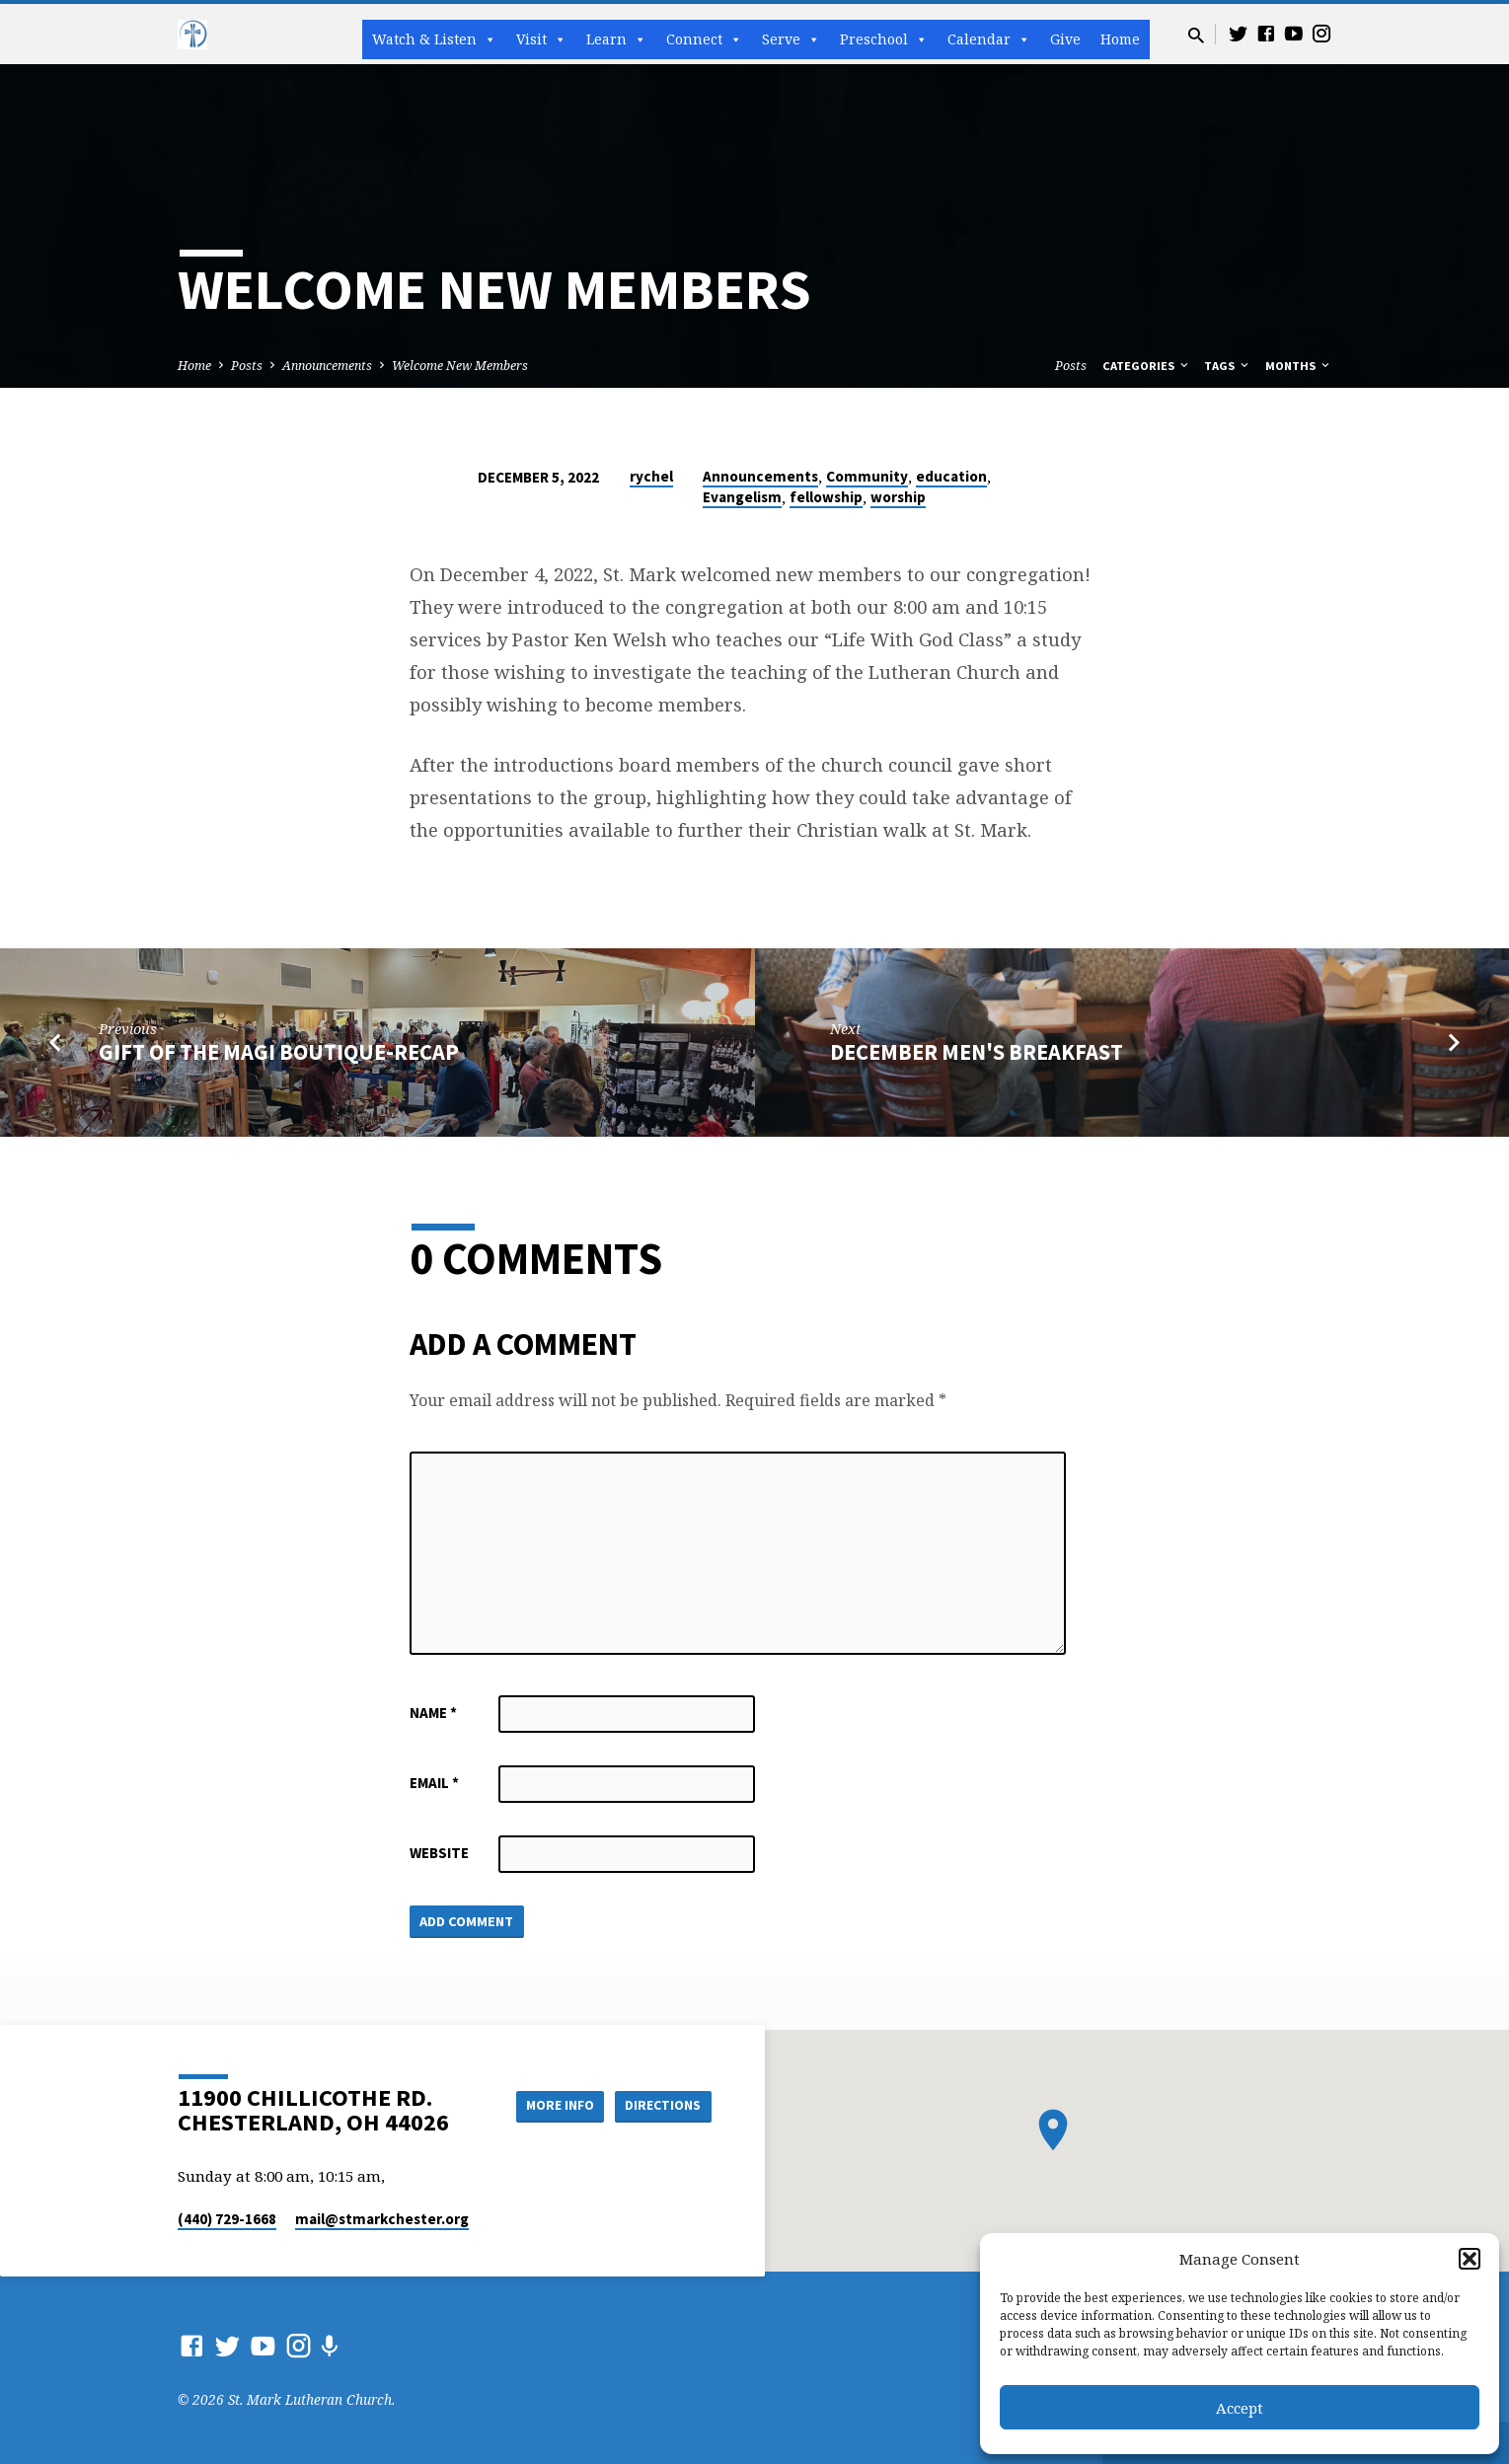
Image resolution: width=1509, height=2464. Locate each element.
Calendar (988, 39)
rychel (651, 476)
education (951, 476)
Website (439, 1852)
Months (1298, 365)
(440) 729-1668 (227, 2218)
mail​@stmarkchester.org (382, 2218)
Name (433, 1712)
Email (434, 1782)
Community (867, 476)
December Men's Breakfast (976, 1052)
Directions (661, 2105)
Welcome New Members (460, 365)
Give (1065, 39)
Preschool (884, 39)
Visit (541, 39)
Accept (1239, 2408)
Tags (1227, 365)
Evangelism (742, 496)
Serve (791, 39)
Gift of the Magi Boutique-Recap (279, 1052)
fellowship (826, 496)
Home (1120, 39)
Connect (704, 39)
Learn (616, 39)
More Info (551, 2105)
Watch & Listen (434, 39)
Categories (1146, 365)
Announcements (327, 365)
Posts (247, 365)
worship (898, 496)
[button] (1469, 2259)
